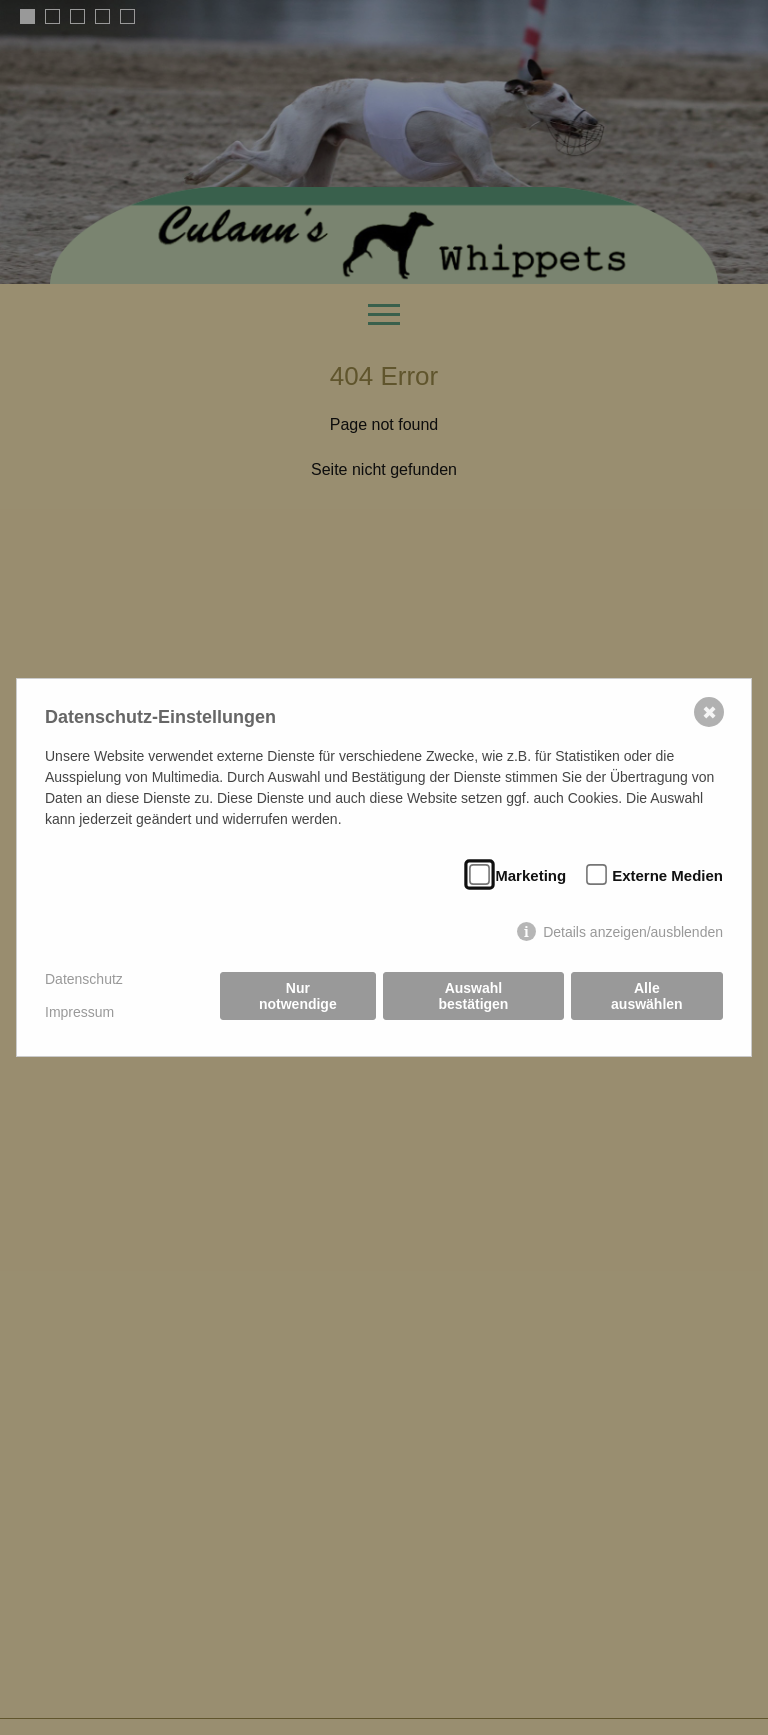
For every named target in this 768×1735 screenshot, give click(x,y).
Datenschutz (84, 979)
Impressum (79, 1012)
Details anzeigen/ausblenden (633, 932)
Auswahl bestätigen (473, 996)
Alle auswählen (647, 996)
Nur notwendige (298, 996)
